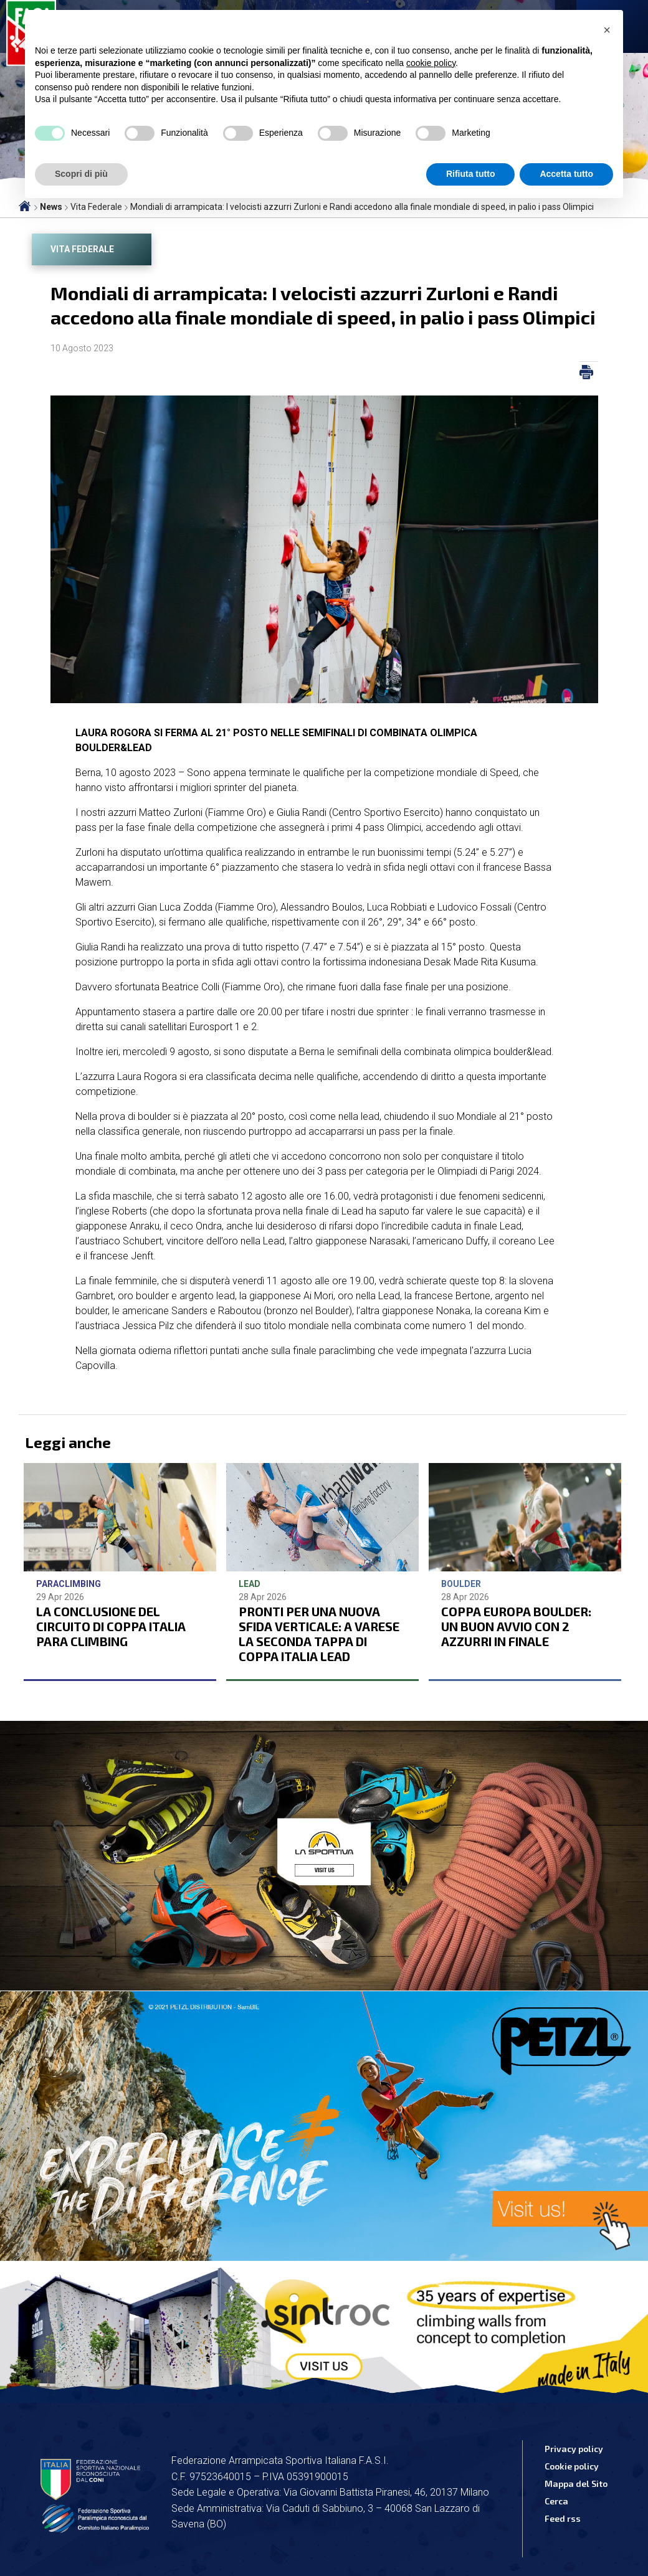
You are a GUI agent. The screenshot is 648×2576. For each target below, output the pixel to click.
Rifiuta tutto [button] (470, 174)
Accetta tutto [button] (566, 174)
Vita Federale (82, 249)
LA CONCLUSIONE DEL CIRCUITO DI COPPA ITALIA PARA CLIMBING (111, 1626)
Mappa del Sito (576, 2483)
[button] (607, 30)
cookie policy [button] (430, 63)
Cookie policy (572, 2466)
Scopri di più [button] (81, 174)
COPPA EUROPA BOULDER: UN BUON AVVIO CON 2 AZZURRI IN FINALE (516, 1626)
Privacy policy (574, 2448)
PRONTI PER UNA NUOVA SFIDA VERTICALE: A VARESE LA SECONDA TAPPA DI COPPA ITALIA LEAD (319, 1634)
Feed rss (563, 2518)
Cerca (556, 2501)
